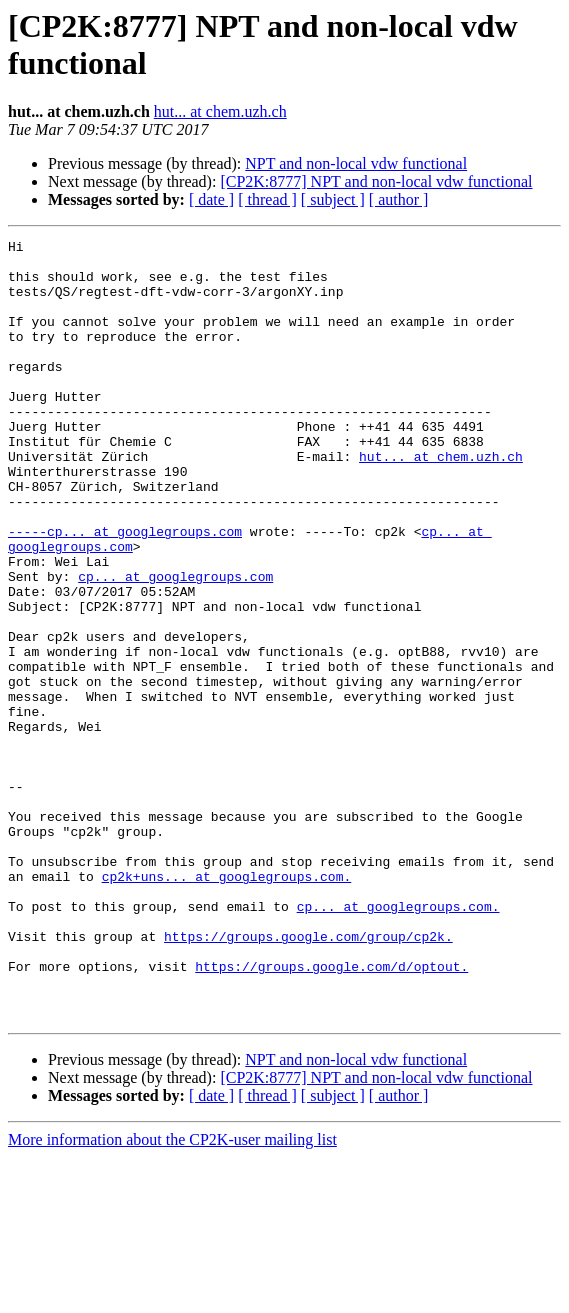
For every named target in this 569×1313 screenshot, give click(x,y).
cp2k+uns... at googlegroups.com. (227, 1005)
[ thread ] (267, 199)
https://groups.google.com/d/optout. (331, 1113)
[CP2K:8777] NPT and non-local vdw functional (376, 181)
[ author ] (399, 199)
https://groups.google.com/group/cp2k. (308, 1077)
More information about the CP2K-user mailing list (172, 1295)
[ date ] (211, 199)
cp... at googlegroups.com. (398, 1041)
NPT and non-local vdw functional (356, 163)
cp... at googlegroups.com (175, 645)
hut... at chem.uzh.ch (220, 111)
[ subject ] (333, 199)
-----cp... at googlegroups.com (125, 591)
